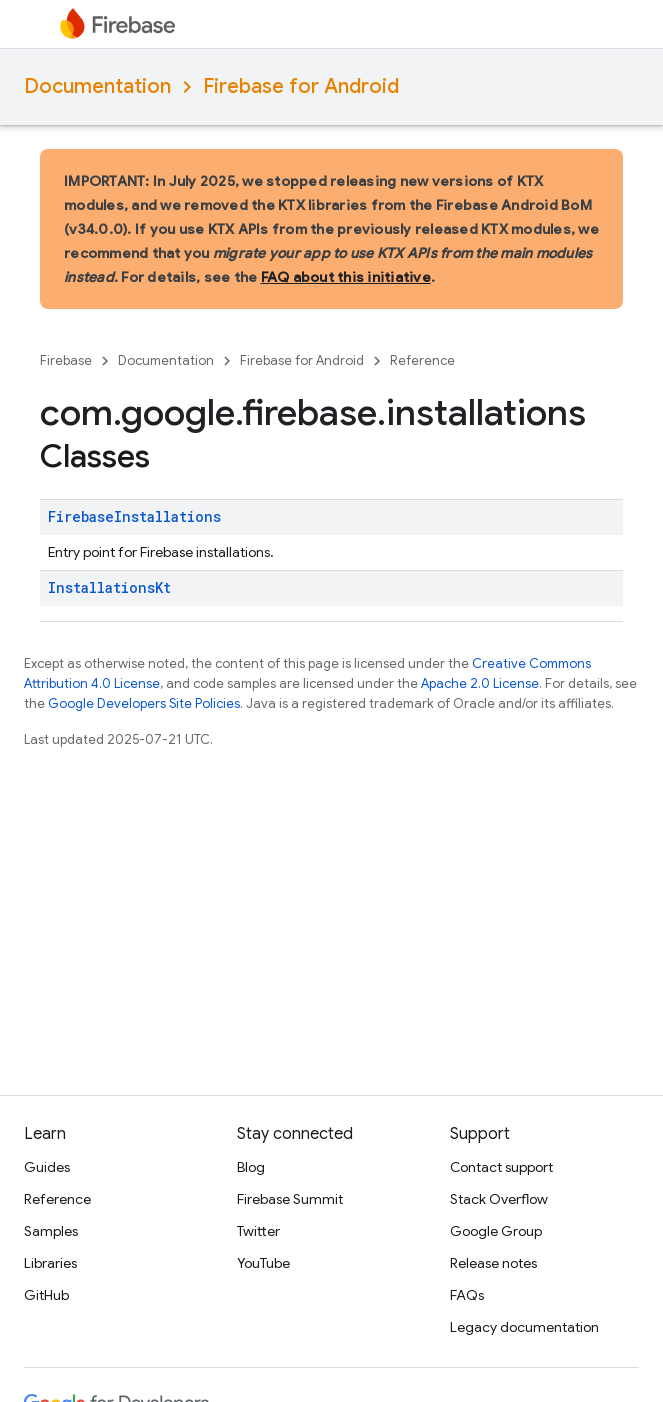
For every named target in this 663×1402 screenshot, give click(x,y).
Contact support (501, 1167)
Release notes (493, 1263)
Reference (422, 360)
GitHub (46, 1295)
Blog (251, 1167)
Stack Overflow (499, 1199)
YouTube (263, 1263)
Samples (51, 1231)
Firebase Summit (290, 1199)
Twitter (258, 1231)
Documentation (97, 86)
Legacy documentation (524, 1327)
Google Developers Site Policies (144, 703)
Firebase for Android (301, 86)
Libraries (50, 1263)
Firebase (66, 360)
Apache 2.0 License (480, 683)
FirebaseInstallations (134, 516)
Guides (47, 1167)
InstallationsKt (109, 587)
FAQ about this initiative (346, 277)
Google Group (496, 1231)
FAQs (467, 1295)
